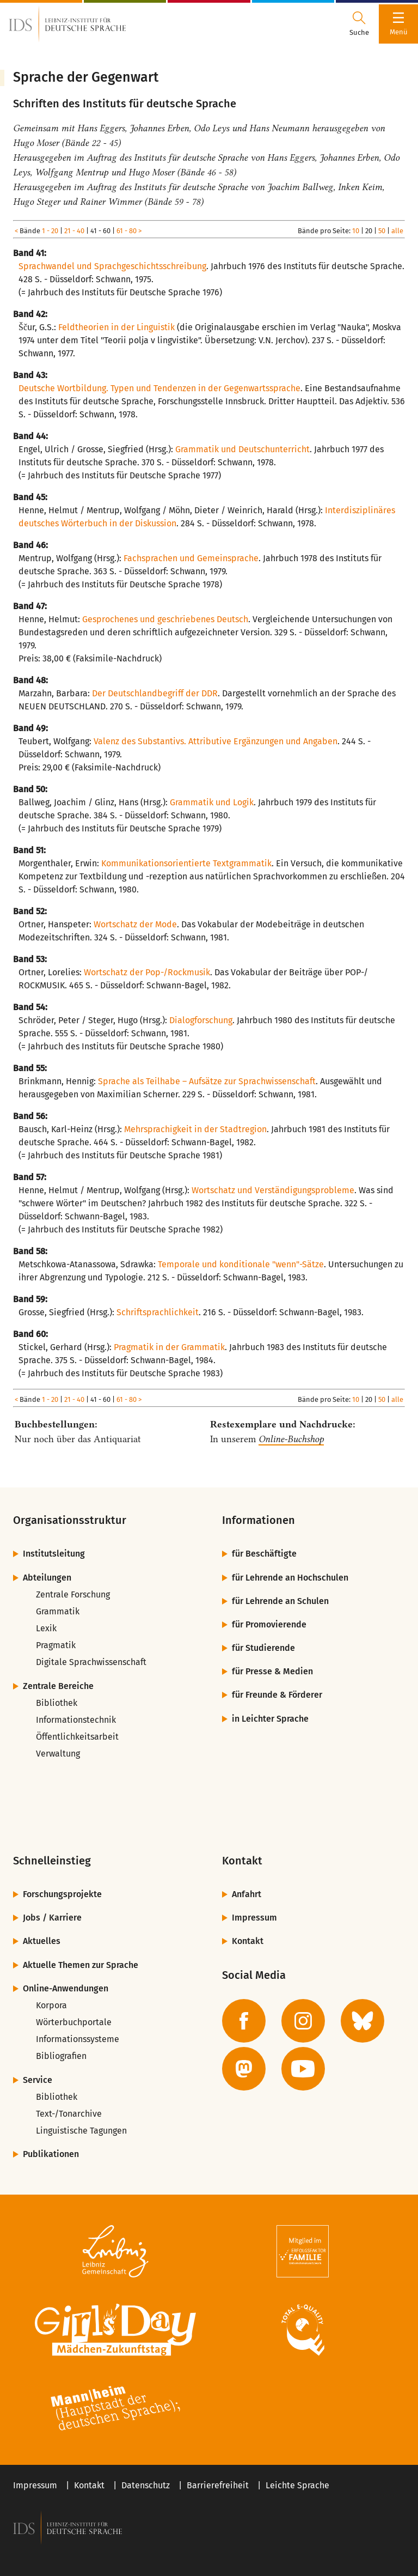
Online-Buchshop (291, 1438)
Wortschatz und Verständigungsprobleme (273, 1190)
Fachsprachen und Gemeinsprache (191, 558)
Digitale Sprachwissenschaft (91, 1662)
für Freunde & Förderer (277, 1695)
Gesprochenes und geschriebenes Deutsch (165, 619)
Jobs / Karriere (52, 1917)
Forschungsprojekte (62, 1894)
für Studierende (263, 1648)
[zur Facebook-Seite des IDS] (244, 2021)
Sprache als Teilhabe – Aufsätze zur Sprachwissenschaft (207, 1081)
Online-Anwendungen (65, 1988)
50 (381, 231)
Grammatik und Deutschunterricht (242, 449)
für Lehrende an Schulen (280, 1601)
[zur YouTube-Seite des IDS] (303, 2069)
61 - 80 (126, 231)
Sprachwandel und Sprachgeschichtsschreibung (112, 266)
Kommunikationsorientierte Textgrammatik (186, 863)
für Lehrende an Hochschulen (290, 1577)
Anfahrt (246, 1894)
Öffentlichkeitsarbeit (77, 1736)
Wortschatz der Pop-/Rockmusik (147, 972)
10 (355, 231)
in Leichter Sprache (270, 1719)
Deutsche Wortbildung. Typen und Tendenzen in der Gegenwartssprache (159, 388)
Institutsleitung (54, 1553)
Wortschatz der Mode (135, 924)
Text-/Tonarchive (69, 2114)
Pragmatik (56, 1645)
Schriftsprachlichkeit (157, 1312)
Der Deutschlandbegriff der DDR (155, 693)
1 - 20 (50, 231)
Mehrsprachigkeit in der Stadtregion (195, 1129)
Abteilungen (47, 1577)
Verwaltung (58, 1753)
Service (37, 2080)
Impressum (254, 1917)
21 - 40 (74, 231)
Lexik (46, 1628)
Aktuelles (41, 1941)
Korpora (51, 2005)
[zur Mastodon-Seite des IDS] (244, 2069)
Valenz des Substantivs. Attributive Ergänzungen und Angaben (215, 741)
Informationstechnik (76, 1720)
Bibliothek (56, 1703)
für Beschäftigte (264, 1553)
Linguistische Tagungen (81, 2130)
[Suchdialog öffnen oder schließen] (359, 24)
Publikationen (51, 2154)
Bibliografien (61, 2056)
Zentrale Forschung (73, 1594)
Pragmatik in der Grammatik (169, 1347)
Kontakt (247, 1941)
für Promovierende (269, 1624)
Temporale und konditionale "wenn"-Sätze (241, 1264)
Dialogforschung (200, 1020)
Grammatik (57, 1611)
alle (397, 231)
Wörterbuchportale (74, 2022)
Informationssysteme (77, 2039)
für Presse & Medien (272, 1671)
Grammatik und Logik (212, 802)
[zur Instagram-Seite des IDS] (303, 2021)
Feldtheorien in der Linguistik (116, 327)
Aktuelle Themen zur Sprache (80, 1965)
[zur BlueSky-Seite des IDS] (362, 2021)
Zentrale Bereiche (58, 1686)
